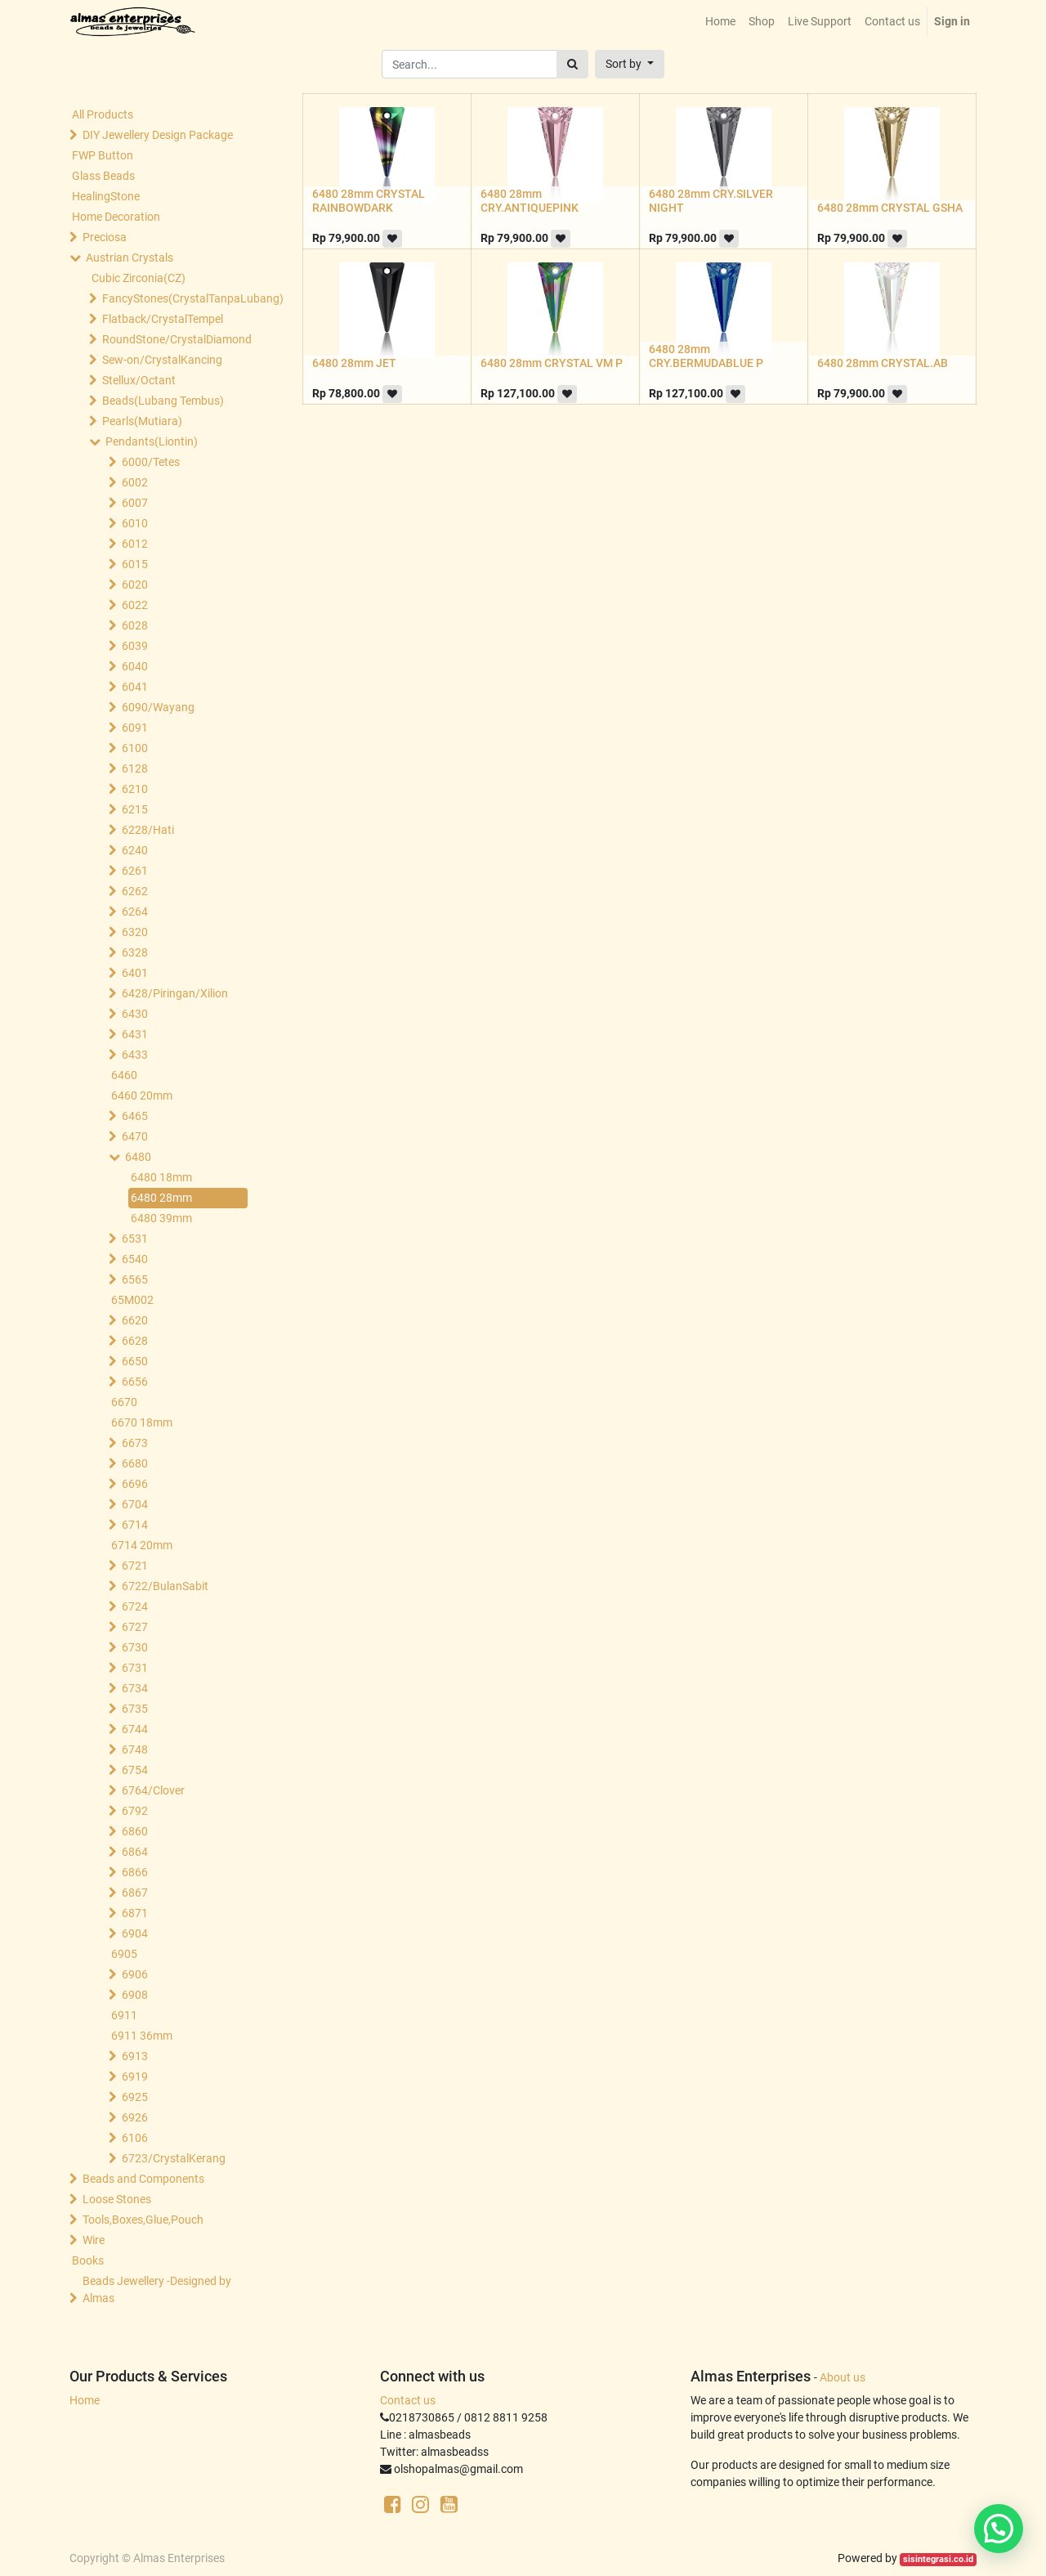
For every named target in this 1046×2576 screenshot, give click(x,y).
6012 (135, 543)
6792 (135, 1810)
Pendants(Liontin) (151, 441)
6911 (124, 2015)
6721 (135, 1565)
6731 (135, 1667)
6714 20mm (141, 1545)
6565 (135, 1279)
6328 (135, 952)
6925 (135, 2096)
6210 (135, 788)
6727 (135, 1626)
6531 (135, 1238)
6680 (135, 1463)
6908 (135, 1994)
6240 (135, 850)
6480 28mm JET (354, 363)
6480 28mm (161, 1197)
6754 (135, 1769)
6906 (135, 1974)
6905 (124, 1953)
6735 (135, 1708)
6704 (135, 1504)
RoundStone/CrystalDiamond (176, 339)
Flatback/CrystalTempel (162, 318)
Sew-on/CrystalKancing (162, 359)
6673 (135, 1442)
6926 (135, 2117)
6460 (124, 1075)
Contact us (408, 2400)
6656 (135, 1381)
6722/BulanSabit (165, 1586)
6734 (135, 1688)
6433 (135, 1054)
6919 (135, 2076)
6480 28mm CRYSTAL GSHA (890, 207)
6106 (135, 2137)
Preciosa (105, 237)
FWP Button (102, 155)
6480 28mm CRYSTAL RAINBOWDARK (368, 200)
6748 (135, 1749)
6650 (135, 1361)
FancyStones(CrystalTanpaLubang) (176, 298)
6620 (135, 1320)
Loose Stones (117, 2199)
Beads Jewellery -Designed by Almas (157, 2289)
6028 (135, 625)
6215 (135, 809)
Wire (94, 2240)
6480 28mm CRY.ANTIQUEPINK (530, 200)
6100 (135, 748)
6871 (135, 1913)
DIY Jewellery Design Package (158, 134)
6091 (135, 727)
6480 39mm (161, 1218)
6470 (135, 1136)
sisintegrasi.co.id (938, 2559)
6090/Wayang (158, 707)
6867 (135, 1892)
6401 (135, 972)
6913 (135, 2056)
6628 (135, 1340)
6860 (135, 1831)
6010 (135, 523)
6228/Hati (148, 829)
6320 (135, 932)
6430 (135, 1013)
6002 (135, 482)
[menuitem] (720, 22)
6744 (135, 1729)
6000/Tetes (151, 461)
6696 (135, 1483)
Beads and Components (143, 2178)
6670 (124, 1402)
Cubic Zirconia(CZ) (139, 277)
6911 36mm (141, 2035)
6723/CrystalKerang (174, 2158)
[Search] (572, 64)
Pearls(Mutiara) (142, 421)
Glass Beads (103, 175)
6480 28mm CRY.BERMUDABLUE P (706, 356)
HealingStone (106, 196)
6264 (135, 911)
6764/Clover (153, 1790)
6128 (135, 768)
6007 (135, 502)
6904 (135, 1933)
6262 (135, 891)
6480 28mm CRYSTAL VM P (552, 363)
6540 (135, 1259)
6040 (135, 666)
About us (842, 2377)
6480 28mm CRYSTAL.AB (882, 363)
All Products (102, 114)
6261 (135, 870)
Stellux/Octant (139, 380)
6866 (135, 1872)
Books (88, 2260)
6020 (135, 584)
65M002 (132, 1299)
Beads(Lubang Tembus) (163, 400)
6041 (135, 686)
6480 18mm (161, 1177)
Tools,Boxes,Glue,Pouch (143, 2219)
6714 (135, 1524)
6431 (135, 1034)
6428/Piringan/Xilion (175, 993)
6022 (135, 605)
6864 (135, 1851)
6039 (135, 645)
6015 (135, 564)
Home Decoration (116, 216)
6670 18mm (141, 1422)
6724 (135, 1606)
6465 (135, 1115)
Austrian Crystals (129, 257)
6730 (135, 1647)
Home (84, 2400)
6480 (138, 1156)
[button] (629, 64)
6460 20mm (141, 1095)
